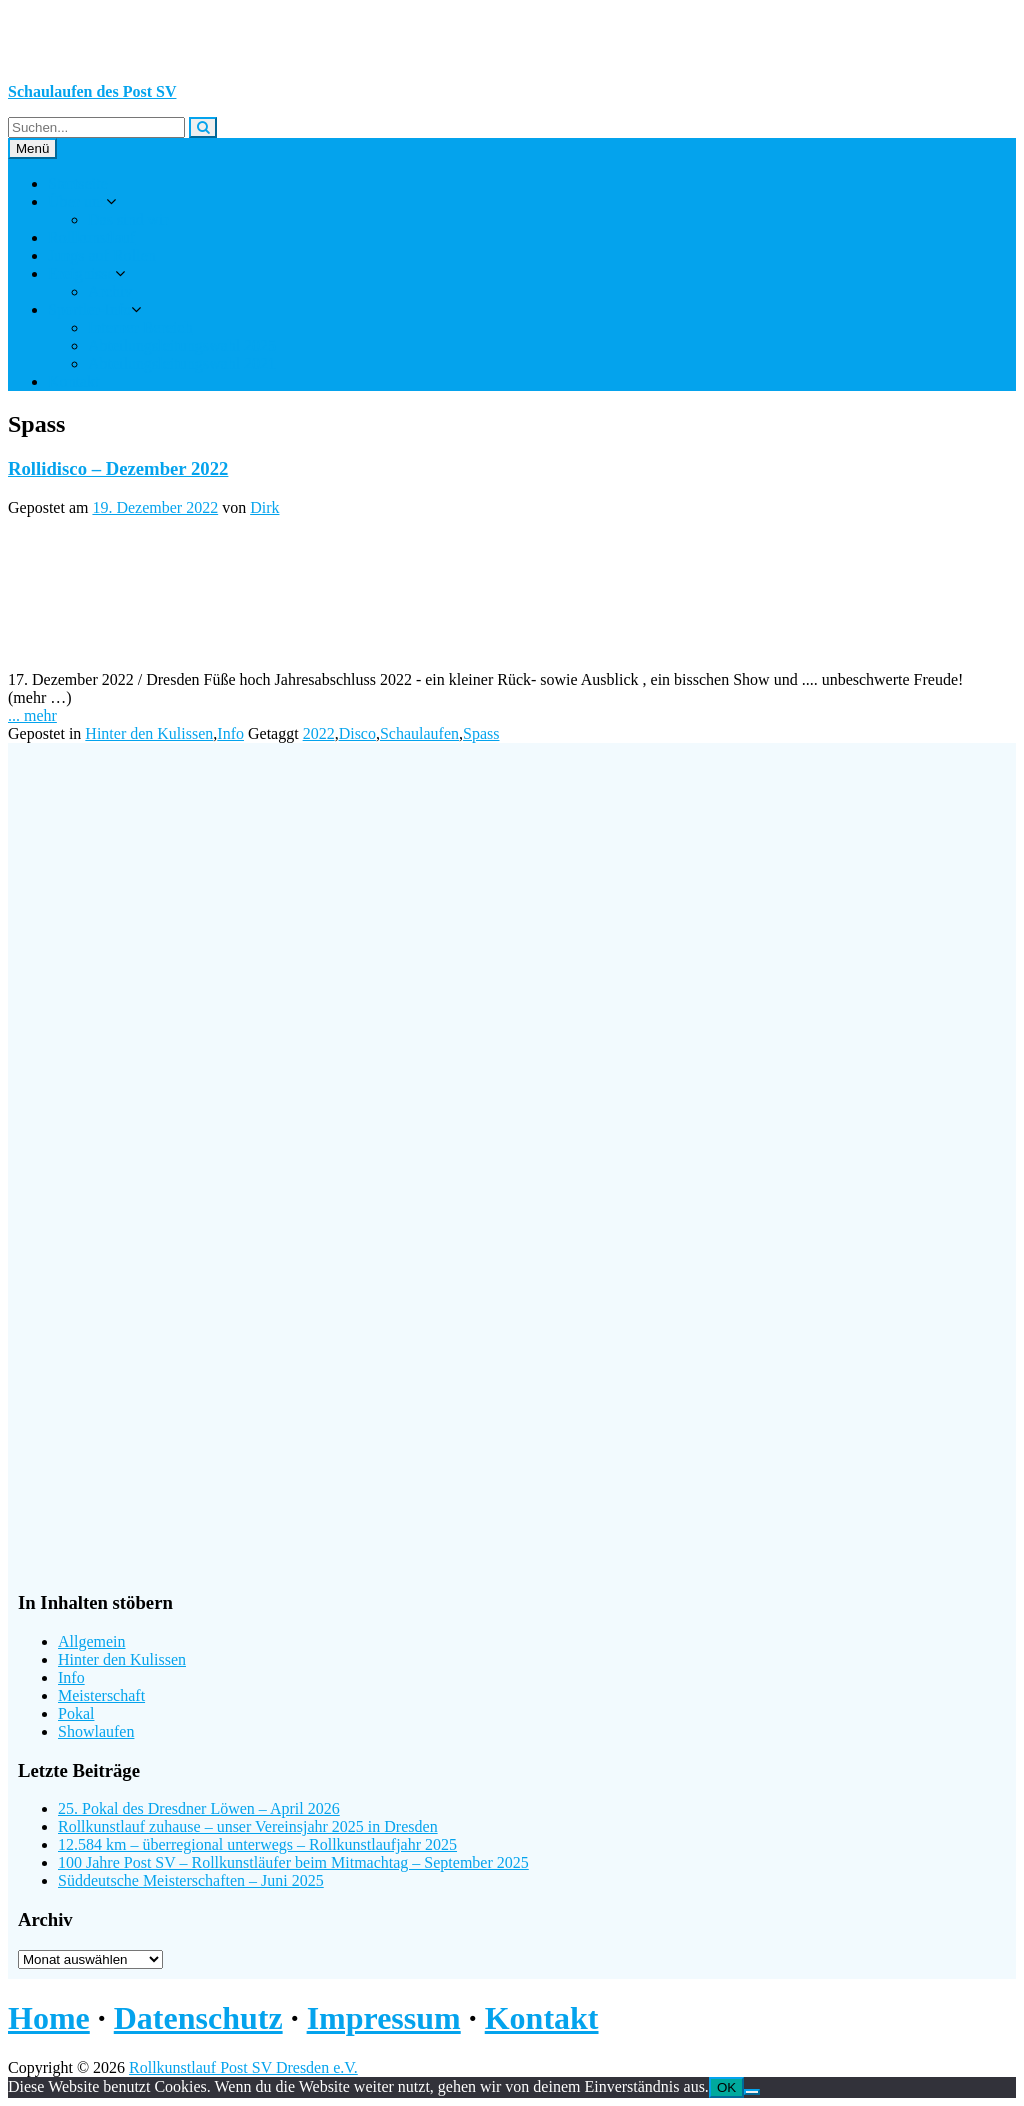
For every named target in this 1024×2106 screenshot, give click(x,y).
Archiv (110, 291)
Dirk (264, 507)
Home (49, 2018)
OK (726, 2087)
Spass (481, 733)
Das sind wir (128, 219)
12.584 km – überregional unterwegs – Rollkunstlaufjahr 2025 (257, 1844)
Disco (357, 733)
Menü (32, 148)
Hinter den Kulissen (149, 733)
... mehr (32, 715)
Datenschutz (198, 2018)
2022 (319, 733)
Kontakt (74, 381)
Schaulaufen (419, 733)
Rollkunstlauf (91, 237)
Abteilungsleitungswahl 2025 (182, 345)
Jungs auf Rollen (102, 255)
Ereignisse (81, 273)
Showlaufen (96, 1731)
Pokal (76, 1713)
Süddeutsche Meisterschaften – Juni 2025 (191, 1880)
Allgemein (92, 1641)
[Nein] (752, 2092)
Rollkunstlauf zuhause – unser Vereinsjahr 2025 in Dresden (248, 1826)
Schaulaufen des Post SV (92, 91)
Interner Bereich (140, 327)
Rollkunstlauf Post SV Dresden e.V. (243, 2067)
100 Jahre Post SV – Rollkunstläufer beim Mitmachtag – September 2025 (293, 1862)
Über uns (77, 201)
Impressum (384, 2018)
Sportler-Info (89, 309)
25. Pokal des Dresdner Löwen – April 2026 (199, 1808)
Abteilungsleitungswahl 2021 (182, 363)
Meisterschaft (101, 1695)
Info (230, 733)
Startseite (78, 183)
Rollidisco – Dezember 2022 (118, 468)
